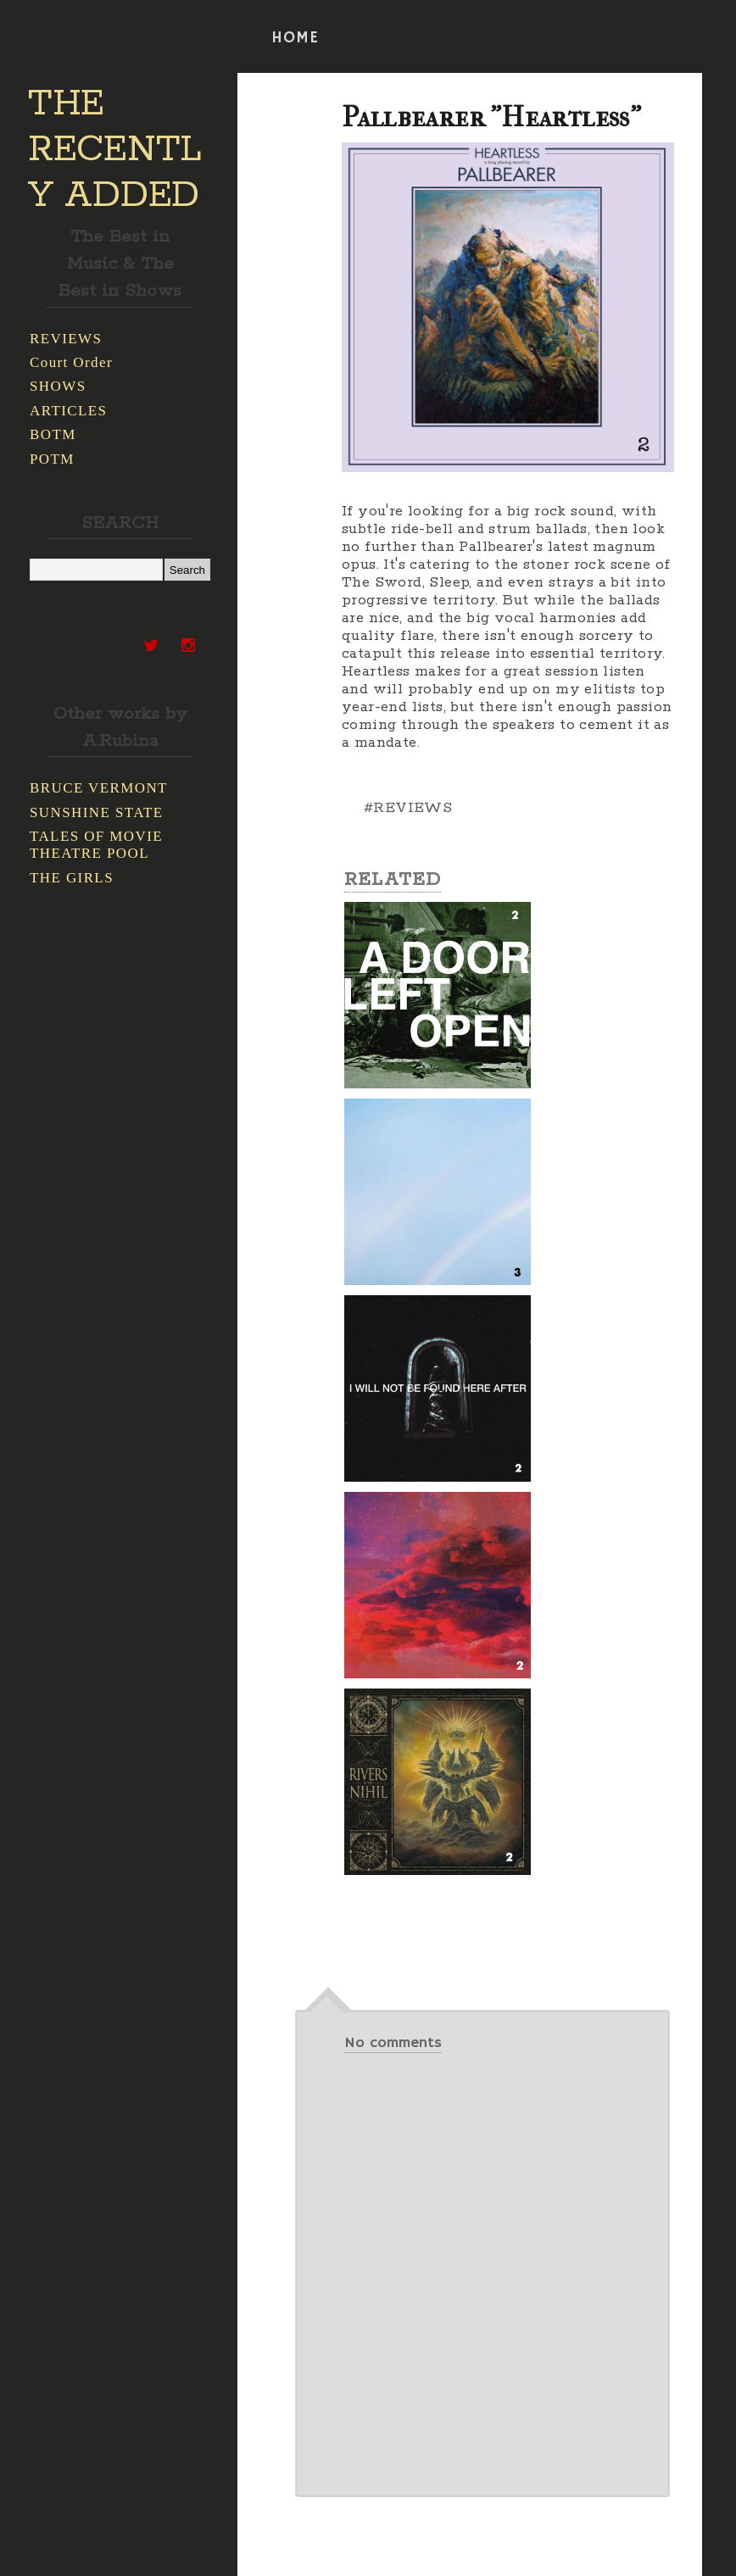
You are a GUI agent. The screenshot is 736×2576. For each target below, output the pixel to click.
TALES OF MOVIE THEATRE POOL (96, 844)
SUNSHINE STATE (97, 812)
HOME (295, 38)
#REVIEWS (408, 807)
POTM (52, 459)
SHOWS (58, 386)
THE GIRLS (72, 878)
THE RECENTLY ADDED (115, 150)
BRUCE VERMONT (99, 788)
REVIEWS (66, 339)
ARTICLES (68, 411)
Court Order (71, 362)
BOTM (53, 434)
